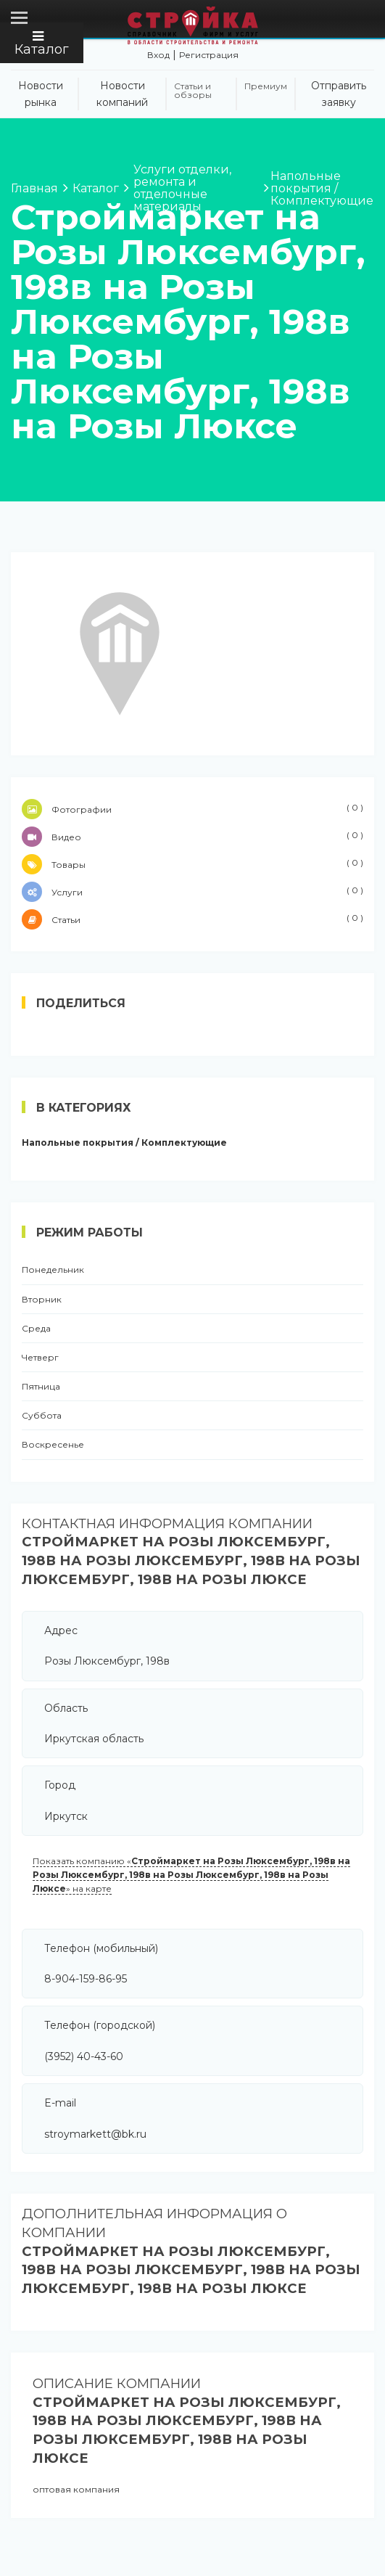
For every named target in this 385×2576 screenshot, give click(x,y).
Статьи (192, 919)
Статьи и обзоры (193, 90)
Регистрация (209, 54)
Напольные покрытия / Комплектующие (124, 1143)
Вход (158, 54)
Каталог (42, 43)
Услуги (192, 892)
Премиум (265, 86)
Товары (192, 864)
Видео (192, 836)
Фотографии (192, 809)
